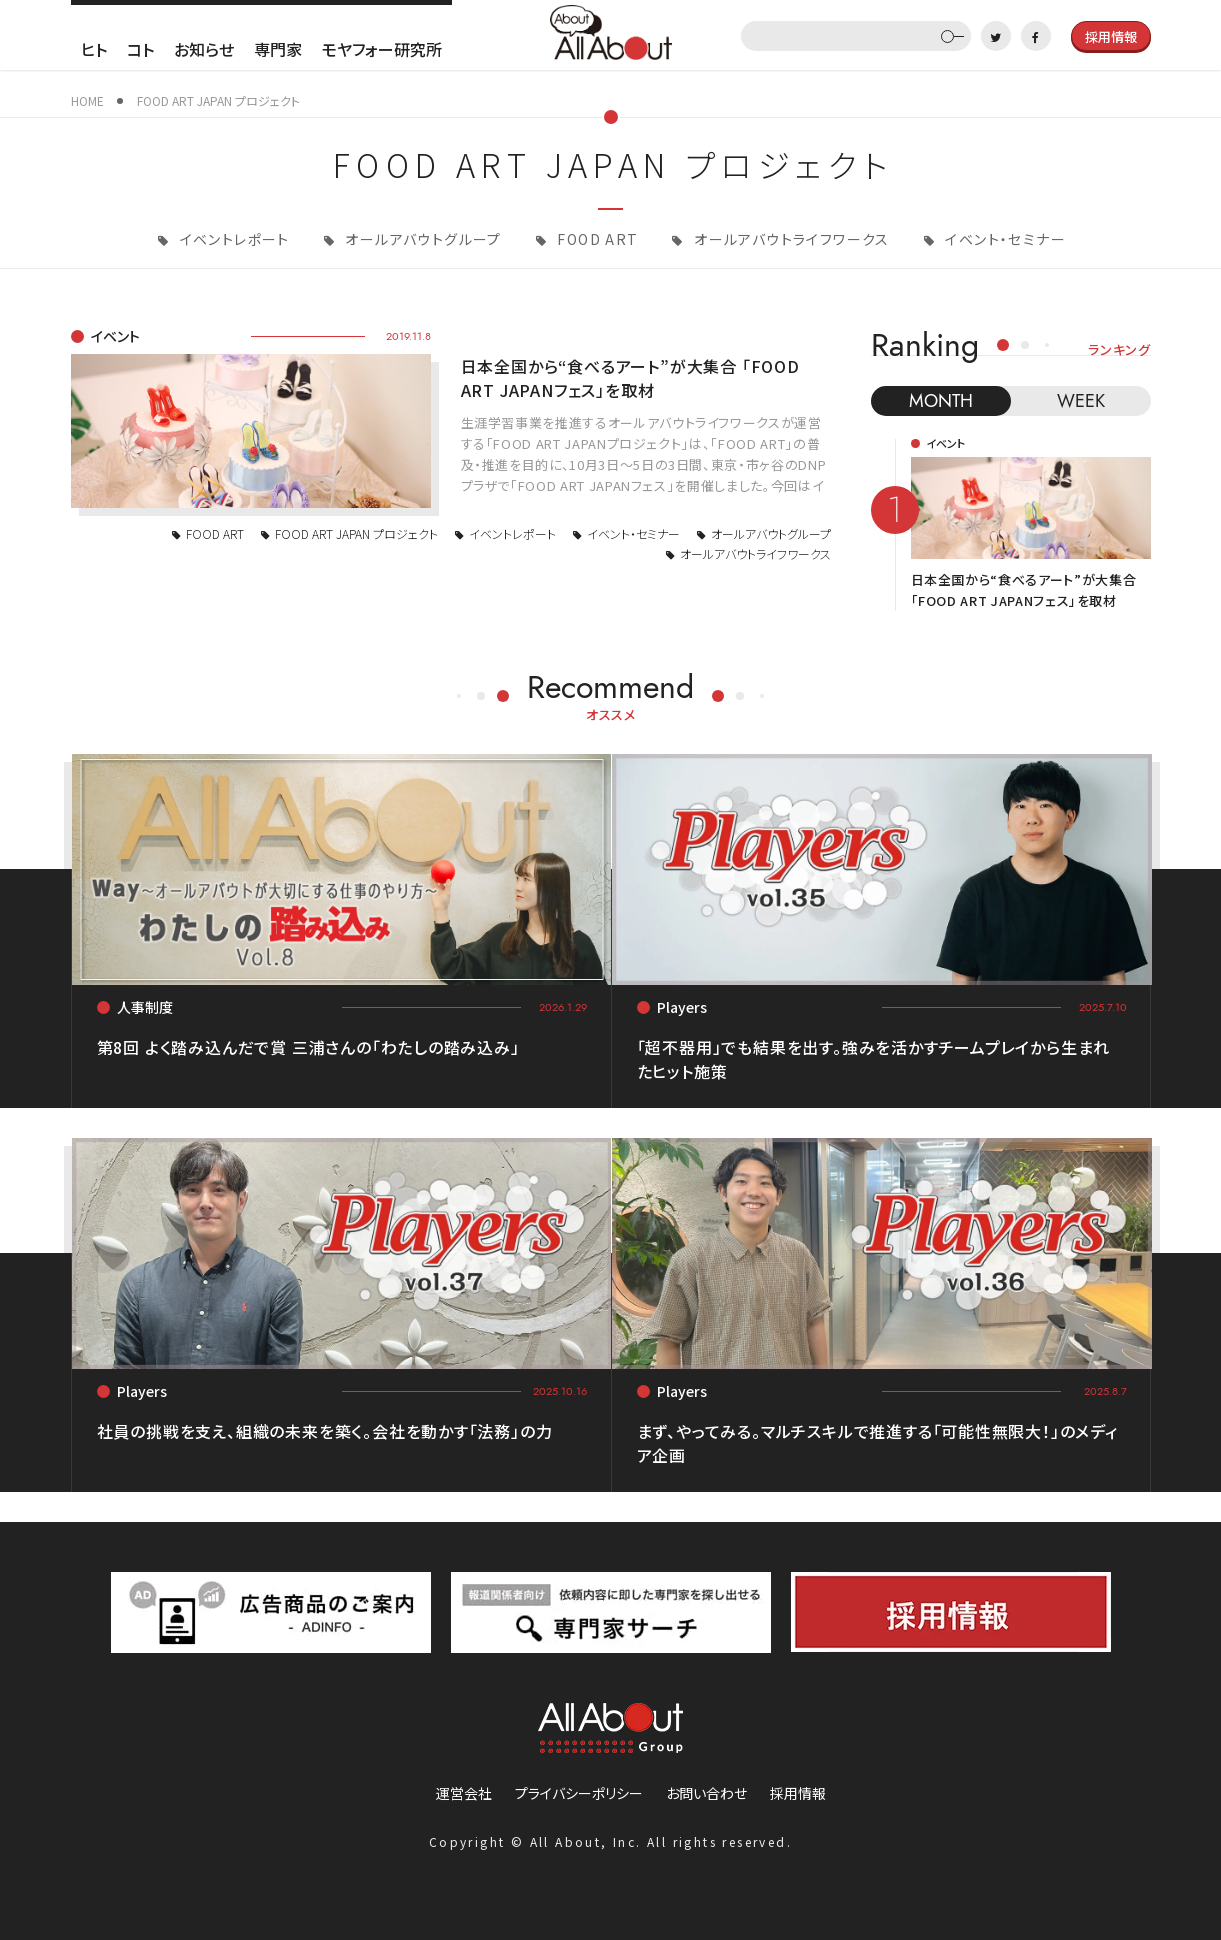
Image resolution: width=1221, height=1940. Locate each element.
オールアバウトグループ (421, 239)
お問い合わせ (706, 1793)
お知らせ (204, 49)
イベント (115, 336)
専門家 (278, 49)
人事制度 (145, 1007)
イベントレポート (232, 239)
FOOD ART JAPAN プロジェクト (356, 533)
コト (140, 49)
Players (682, 1007)
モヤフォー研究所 (382, 49)
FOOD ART (596, 239)
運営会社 (464, 1793)
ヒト (94, 49)
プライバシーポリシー (579, 1793)
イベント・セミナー (1003, 239)
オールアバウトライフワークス (790, 239)
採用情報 (798, 1793)
